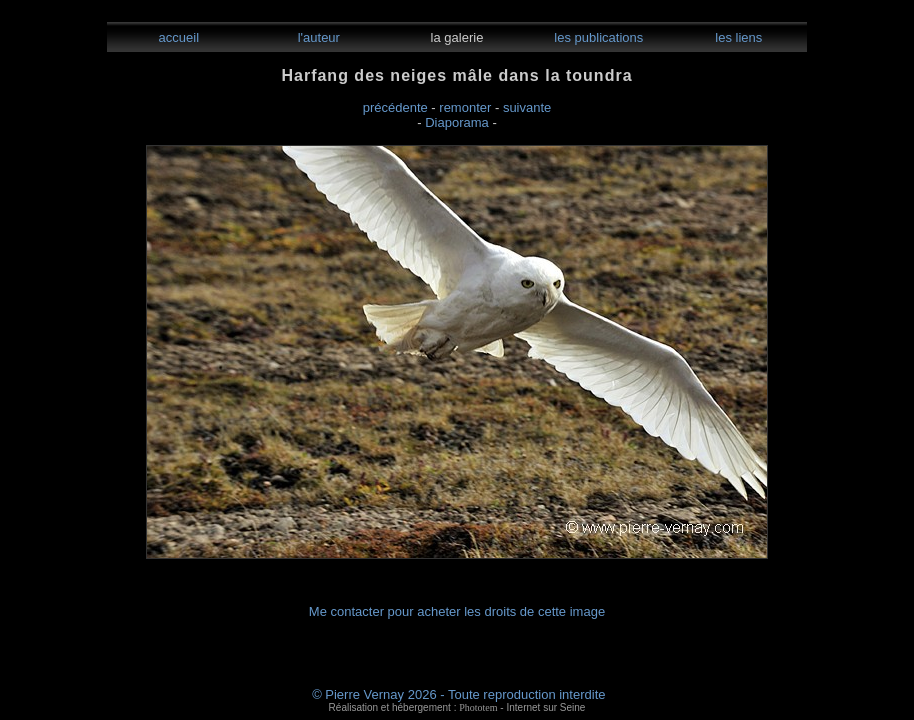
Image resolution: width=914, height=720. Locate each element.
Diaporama (457, 122)
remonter (465, 107)
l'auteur (317, 37)
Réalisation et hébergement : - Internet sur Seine (457, 707)
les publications (597, 37)
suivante (527, 107)
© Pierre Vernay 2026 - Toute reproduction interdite (458, 694)
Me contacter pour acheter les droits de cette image (457, 611)
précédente (395, 107)
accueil (177, 37)
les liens (737, 37)
